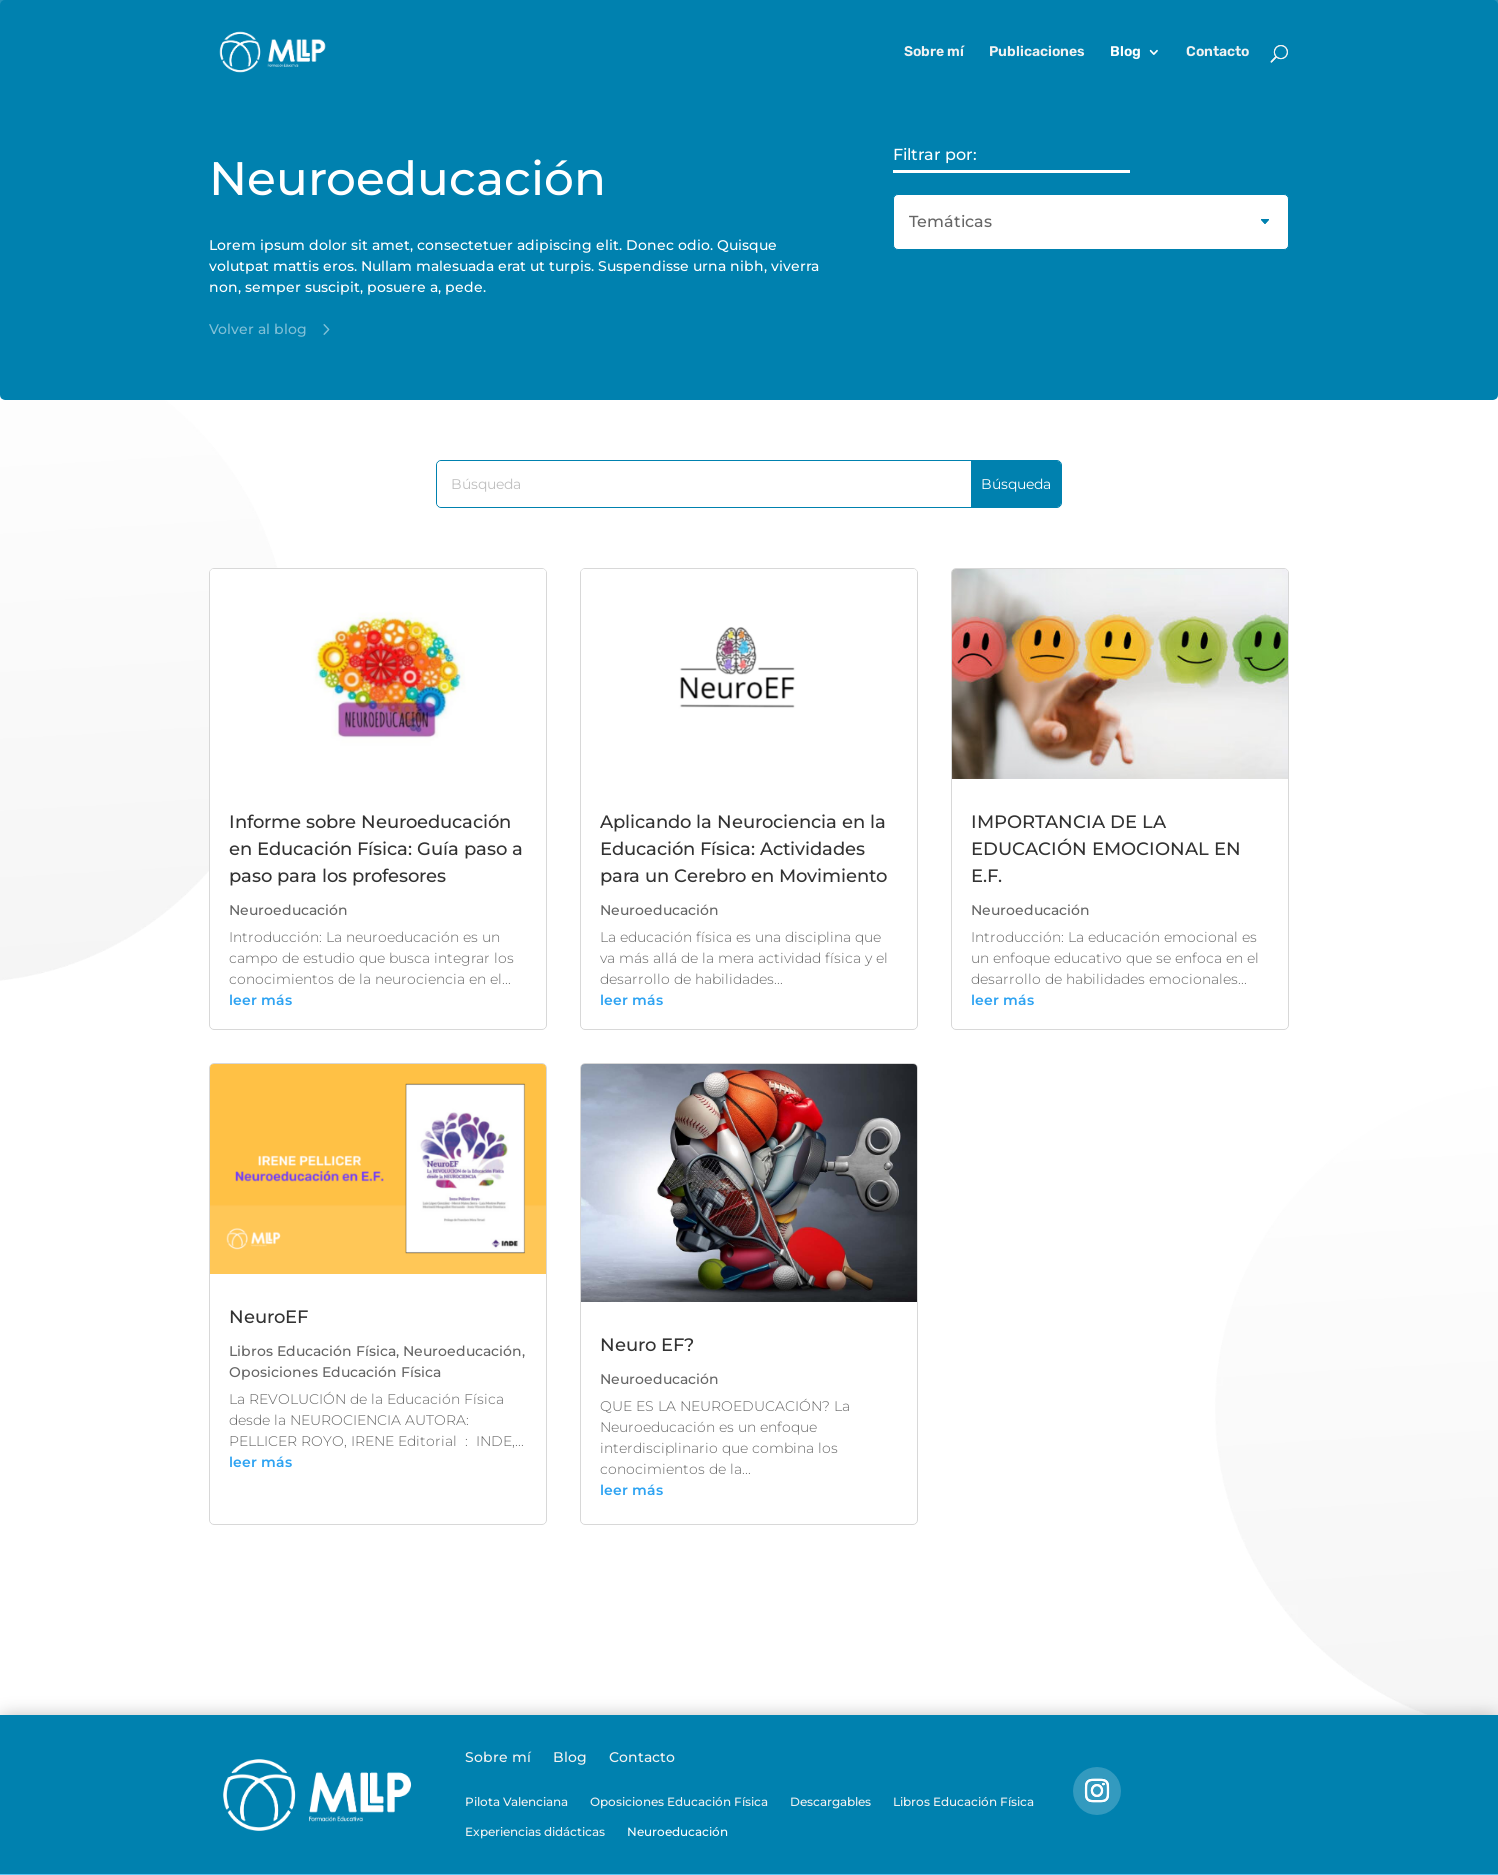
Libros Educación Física (312, 1351)
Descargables (830, 1802)
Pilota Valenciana (516, 1802)
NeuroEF (268, 1317)
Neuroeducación (288, 910)
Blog (1125, 52)
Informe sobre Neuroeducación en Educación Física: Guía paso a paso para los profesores (376, 849)
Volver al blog (258, 329)
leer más (260, 1000)
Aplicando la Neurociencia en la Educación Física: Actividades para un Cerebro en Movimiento (743, 849)
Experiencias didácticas (535, 1832)
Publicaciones (1037, 52)
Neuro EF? (647, 1345)
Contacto (1217, 52)
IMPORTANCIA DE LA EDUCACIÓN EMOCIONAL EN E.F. (1106, 849)
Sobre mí (934, 52)
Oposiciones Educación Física (335, 1372)
